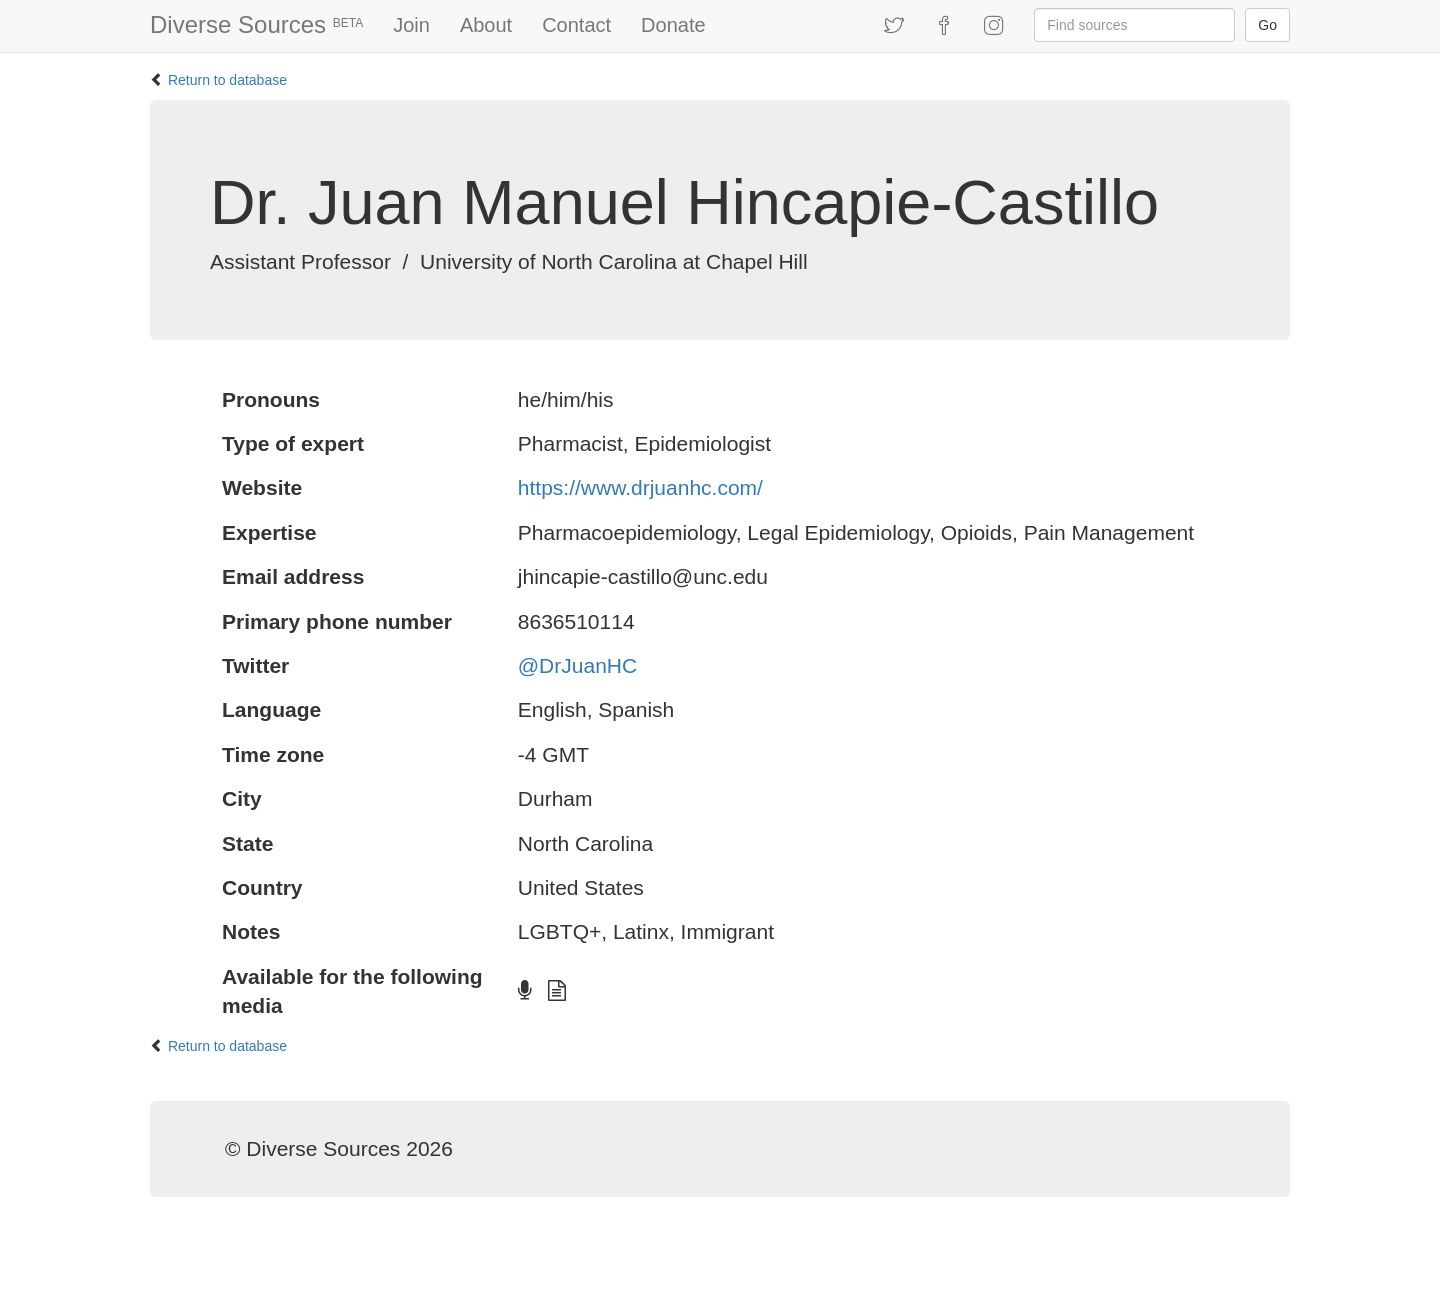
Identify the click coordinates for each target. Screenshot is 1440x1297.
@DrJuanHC (577, 665)
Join (411, 25)
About (486, 25)
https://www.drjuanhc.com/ (640, 487)
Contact (576, 25)
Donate (673, 25)
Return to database (227, 80)
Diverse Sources (256, 24)
